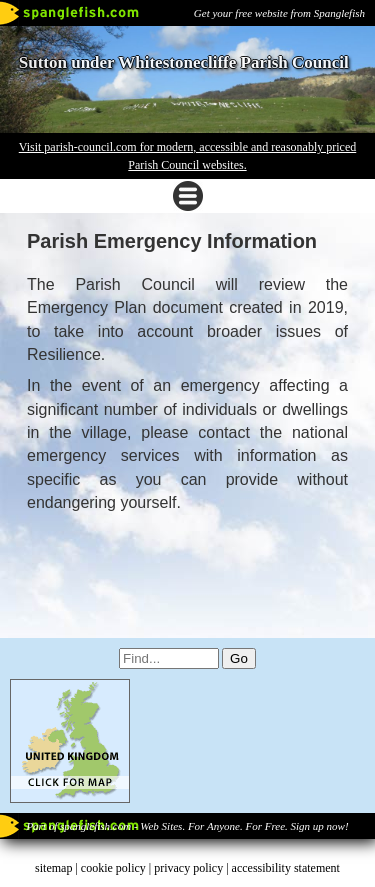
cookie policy (113, 868)
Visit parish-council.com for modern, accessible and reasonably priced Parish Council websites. (188, 156)
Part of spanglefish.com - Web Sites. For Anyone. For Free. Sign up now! (187, 826)
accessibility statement (286, 868)
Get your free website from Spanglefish (279, 13)
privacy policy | (192, 868)
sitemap (53, 868)
